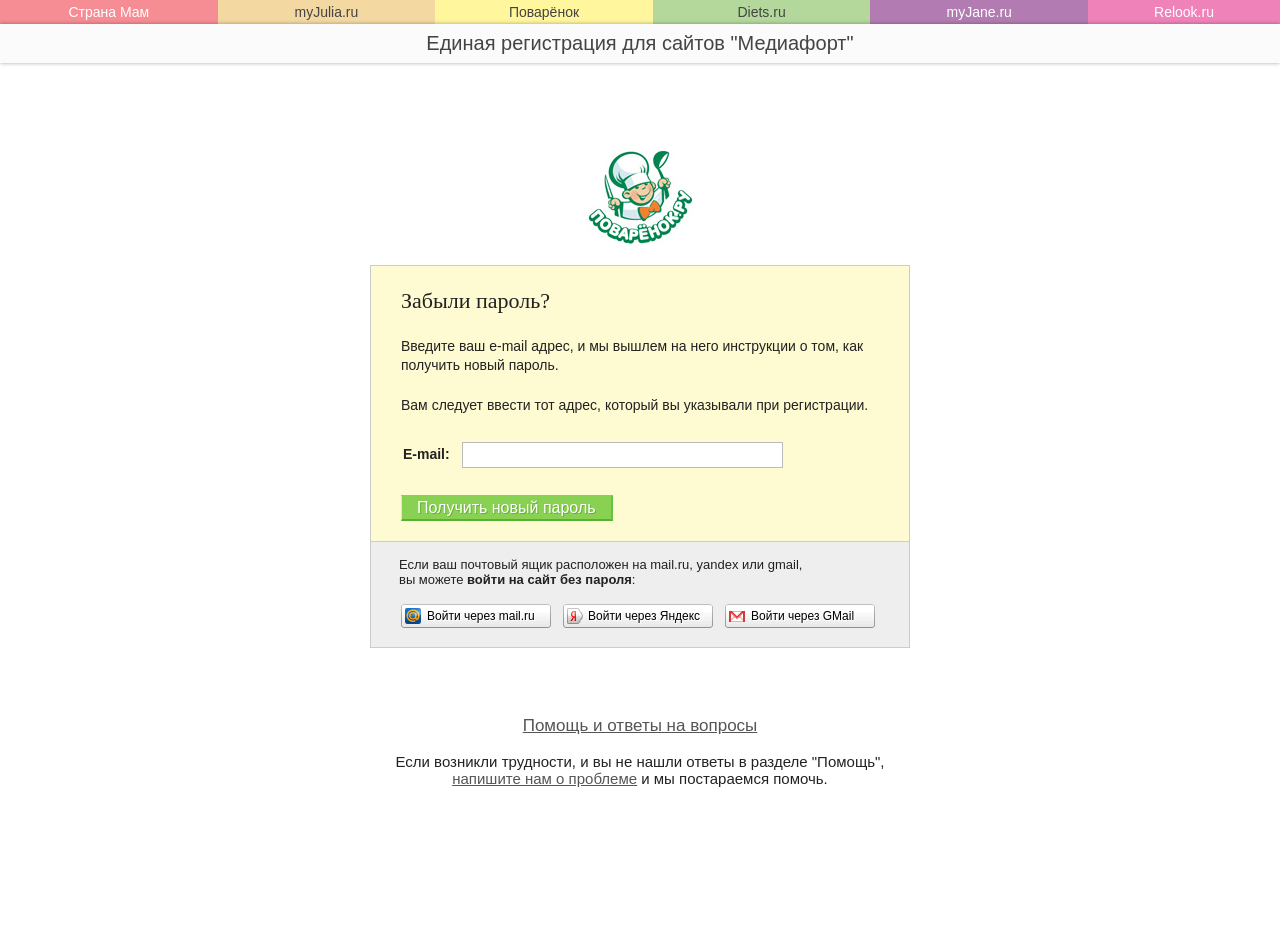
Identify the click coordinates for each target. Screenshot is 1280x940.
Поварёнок (544, 12)
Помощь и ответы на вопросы (640, 725)
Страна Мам (108, 12)
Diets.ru (761, 12)
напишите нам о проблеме (544, 778)
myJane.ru (978, 12)
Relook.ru (1184, 12)
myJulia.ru (326, 12)
